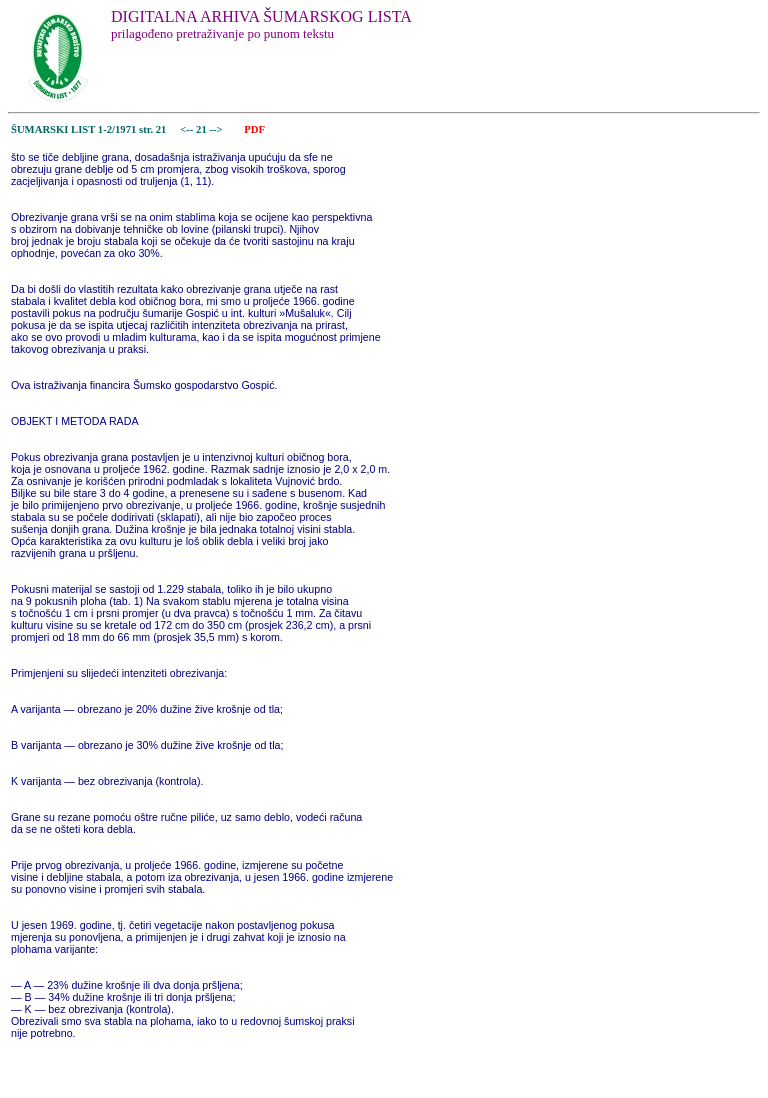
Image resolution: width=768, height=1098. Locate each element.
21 (202, 129)
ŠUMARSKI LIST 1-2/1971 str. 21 (88, 129)
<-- (187, 129)
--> (217, 129)
